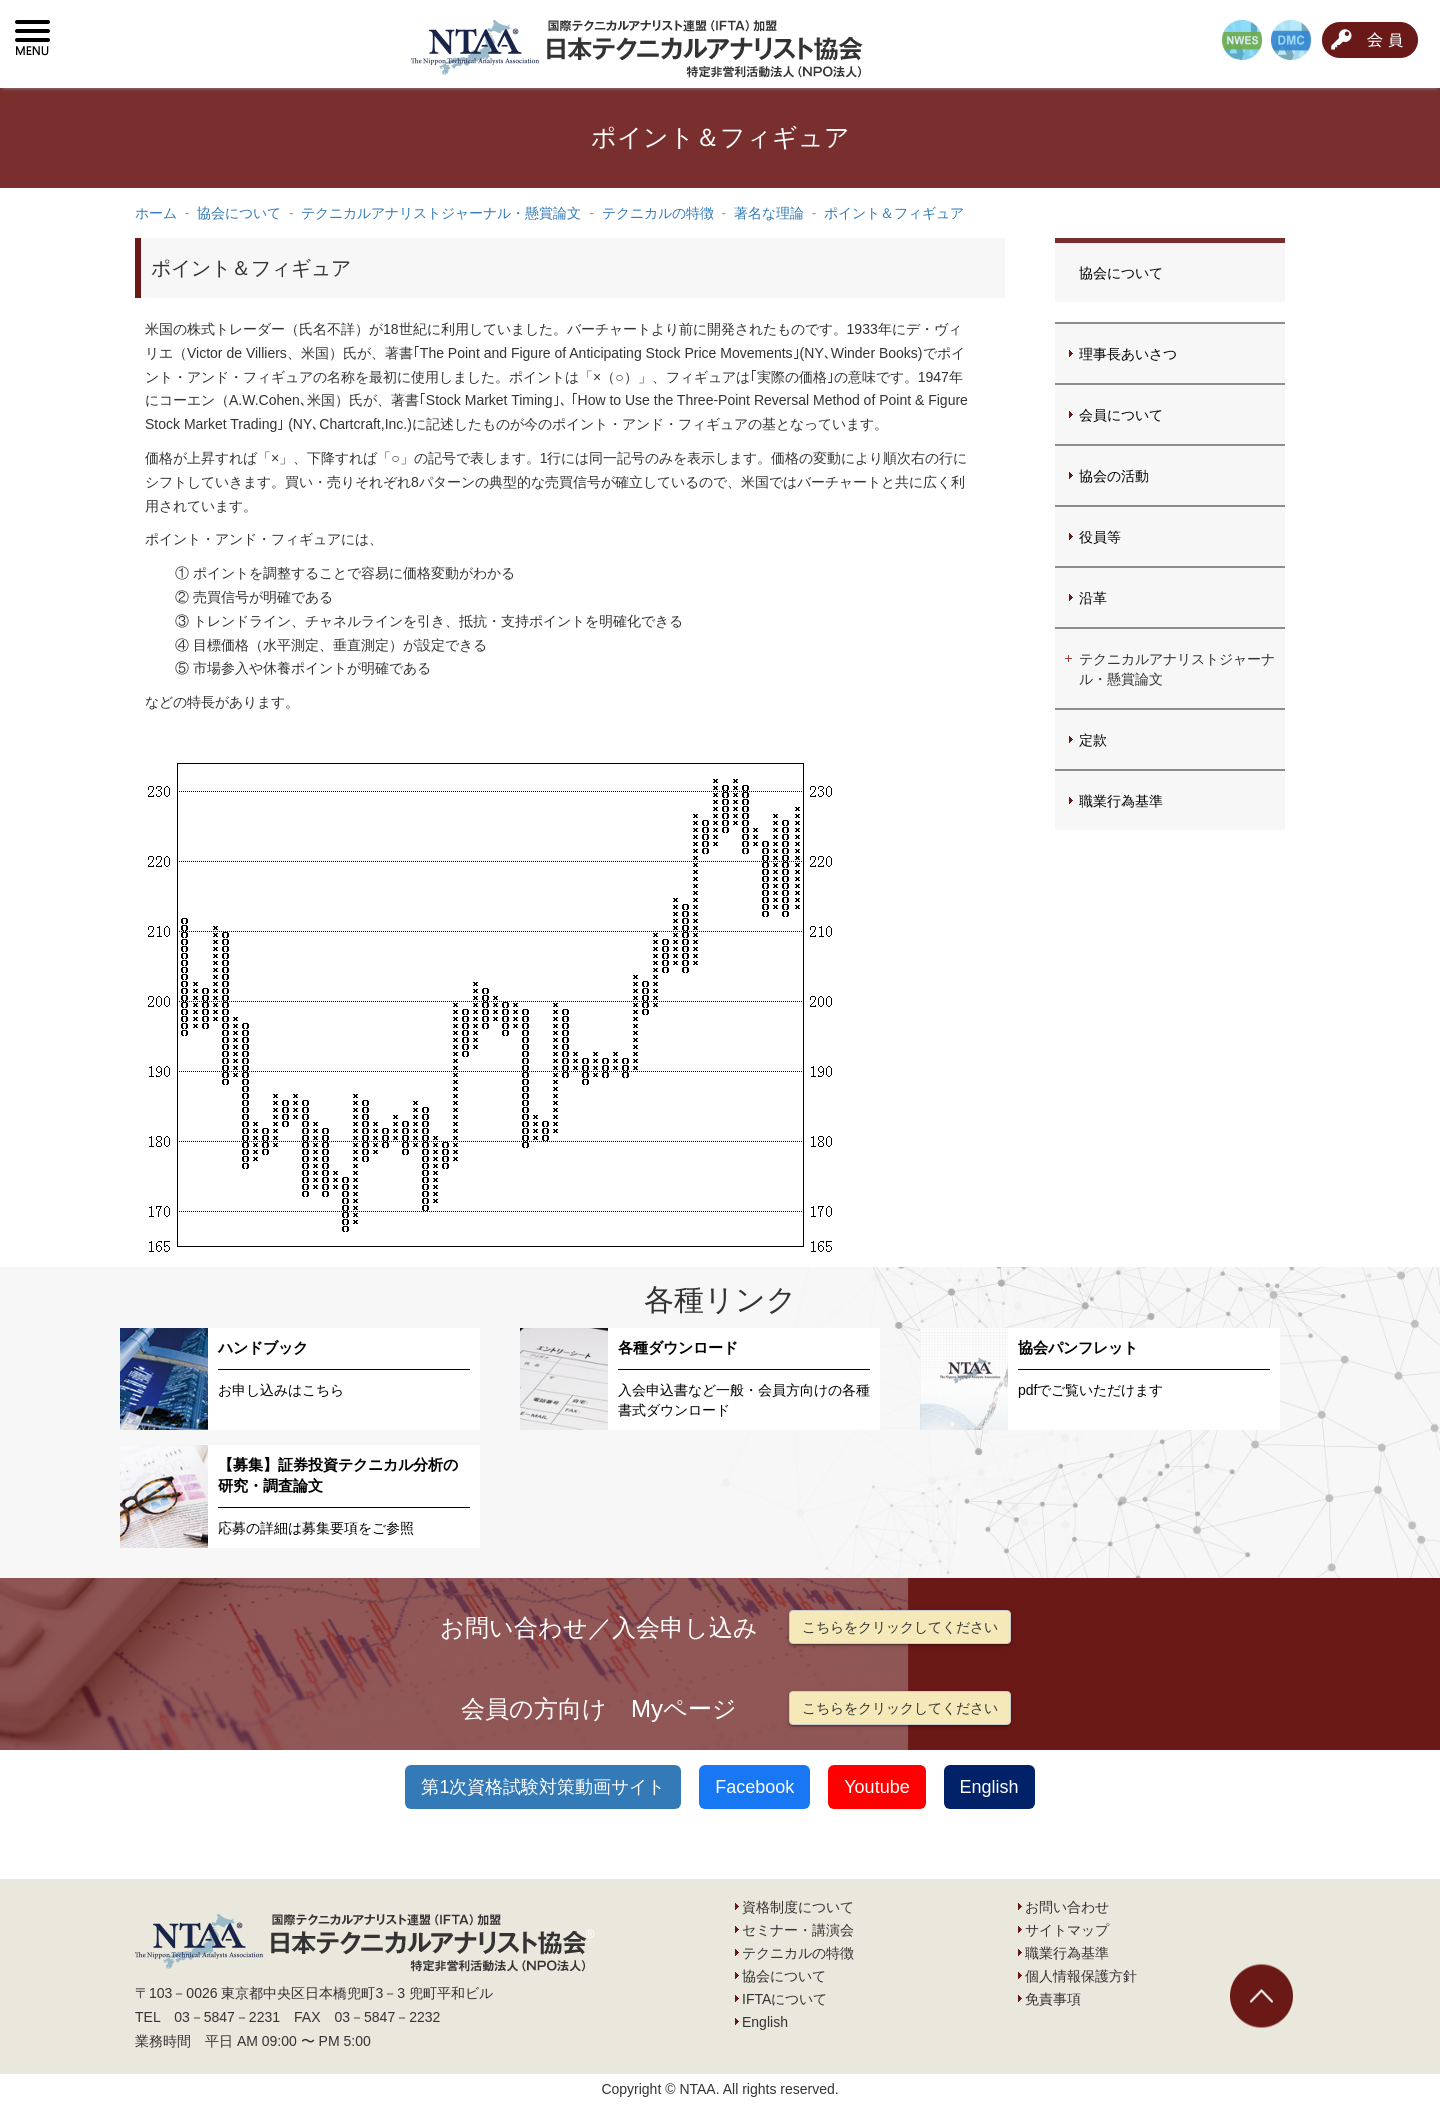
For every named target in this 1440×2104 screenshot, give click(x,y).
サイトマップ (1067, 1930)
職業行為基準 (1121, 801)
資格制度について (798, 1907)
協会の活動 (1114, 476)
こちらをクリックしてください (900, 1627)
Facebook (754, 1787)
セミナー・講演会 (798, 1930)
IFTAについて (784, 1999)
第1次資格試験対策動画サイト (543, 1787)
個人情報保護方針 (1081, 1976)
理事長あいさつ (1128, 354)
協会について (1121, 273)
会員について (1121, 415)
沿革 (1093, 598)
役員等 (1100, 537)
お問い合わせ (1067, 1907)
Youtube (876, 1787)
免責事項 (1053, 1999)
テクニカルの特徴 (798, 1953)
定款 (1093, 740)
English (989, 1787)
